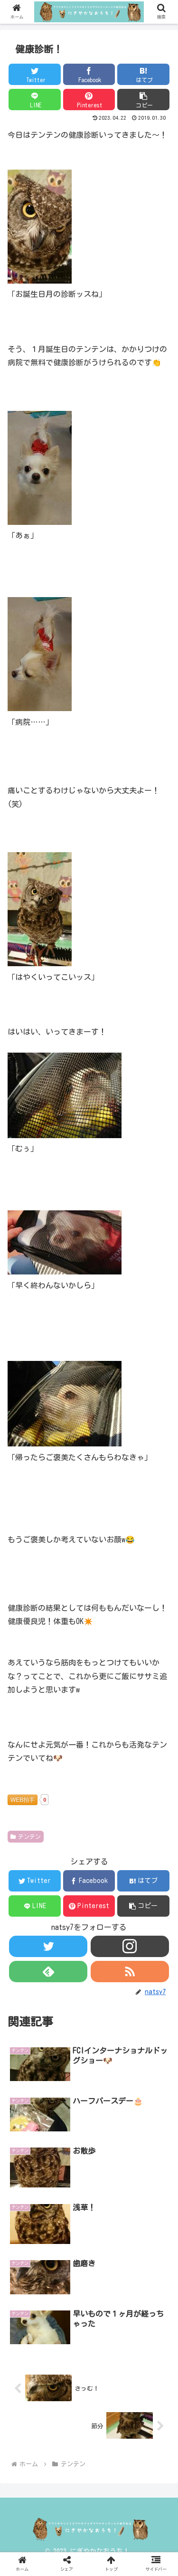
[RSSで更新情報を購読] (130, 1971)
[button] (143, 99)
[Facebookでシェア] (89, 74)
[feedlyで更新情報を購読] (48, 1971)
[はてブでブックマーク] (143, 74)
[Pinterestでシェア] (89, 99)
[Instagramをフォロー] (130, 1946)
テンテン (25, 1837)
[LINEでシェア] (35, 99)
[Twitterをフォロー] (48, 1946)
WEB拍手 (22, 1800)
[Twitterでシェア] (35, 74)
